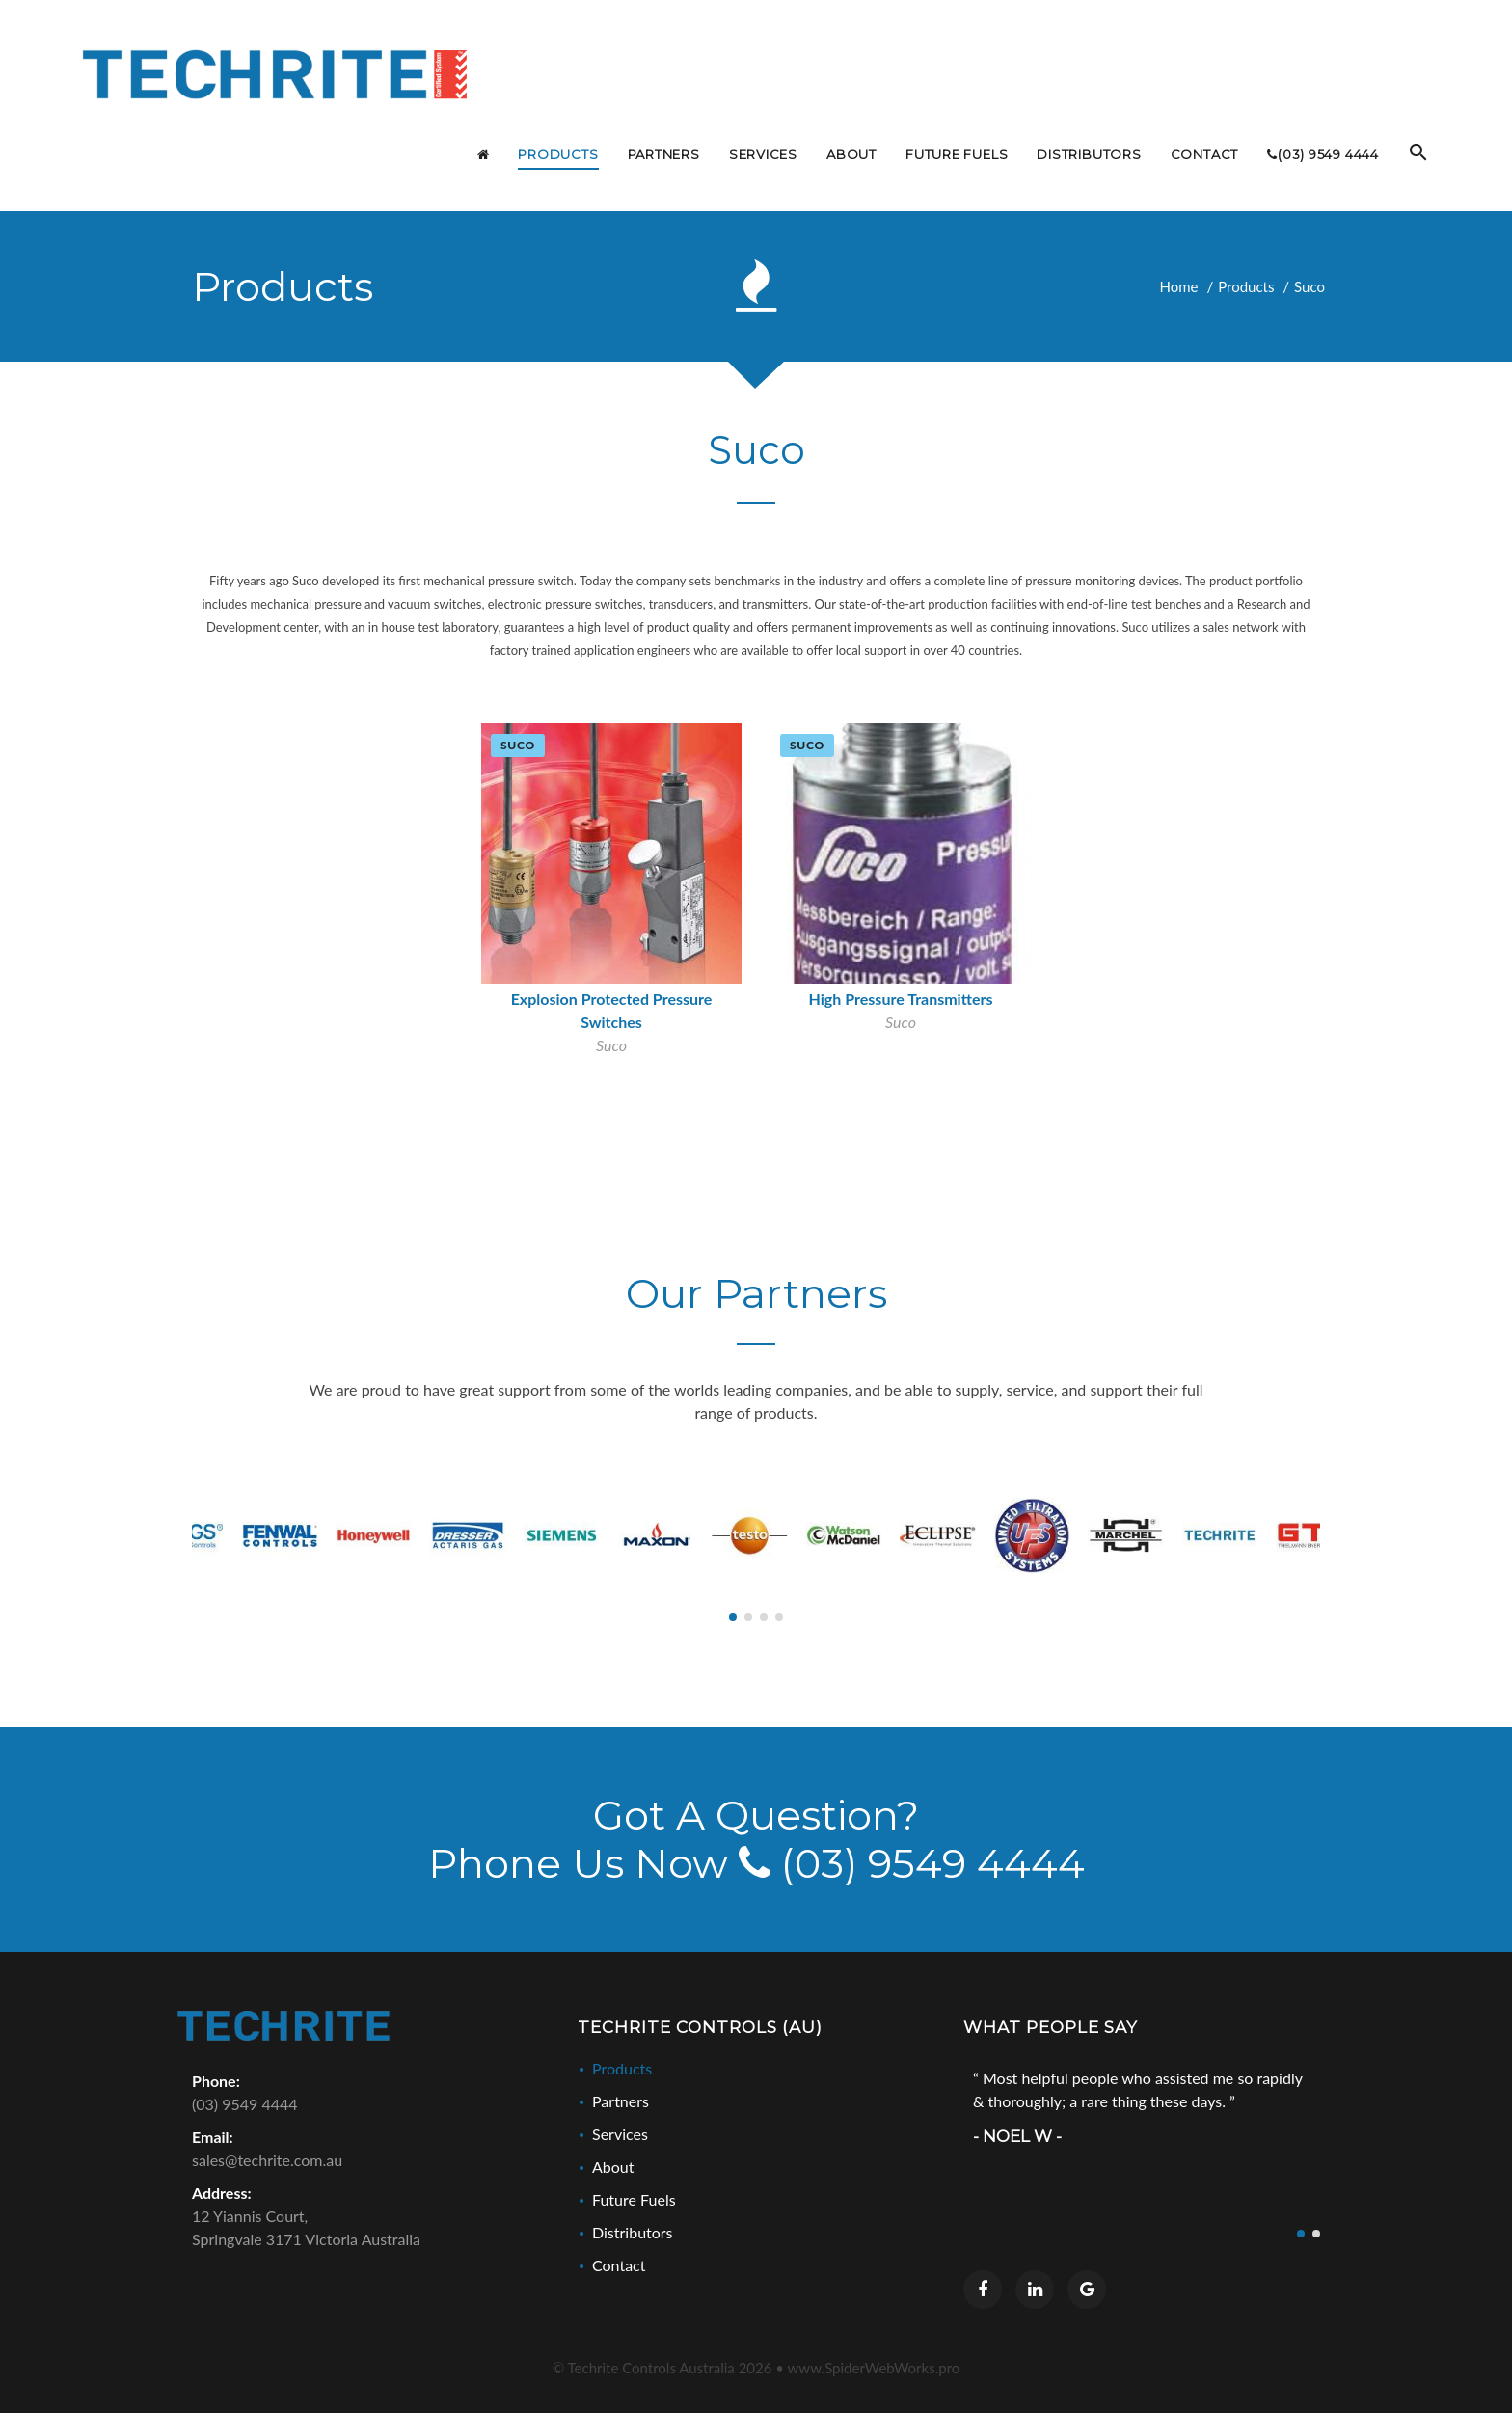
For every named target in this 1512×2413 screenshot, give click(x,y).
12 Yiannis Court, (370, 2231)
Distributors (632, 2234)
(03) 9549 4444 (912, 1865)
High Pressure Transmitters (901, 1000)
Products (1246, 286)
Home (1179, 286)
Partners (620, 2103)
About (613, 2168)
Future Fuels (634, 2201)
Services (620, 2136)
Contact (618, 2267)
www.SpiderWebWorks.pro (874, 2369)
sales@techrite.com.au (267, 2162)
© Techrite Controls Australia (662, 2369)
